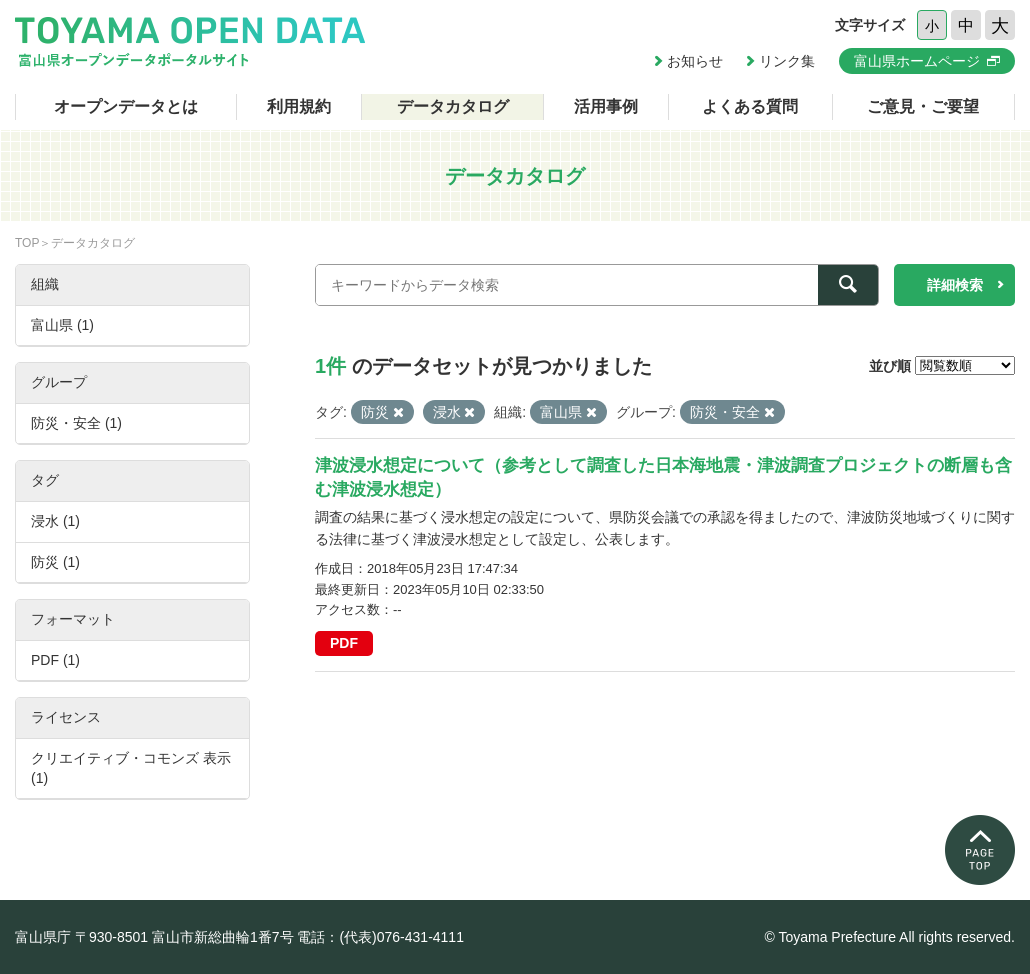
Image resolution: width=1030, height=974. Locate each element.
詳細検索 (955, 285)
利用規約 (299, 106)
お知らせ (695, 61)
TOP (27, 243)
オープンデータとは (126, 106)
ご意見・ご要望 (923, 106)
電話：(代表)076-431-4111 (380, 937)
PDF (344, 643)
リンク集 (787, 61)
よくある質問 (750, 106)
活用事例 (606, 106)
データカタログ (453, 106)
